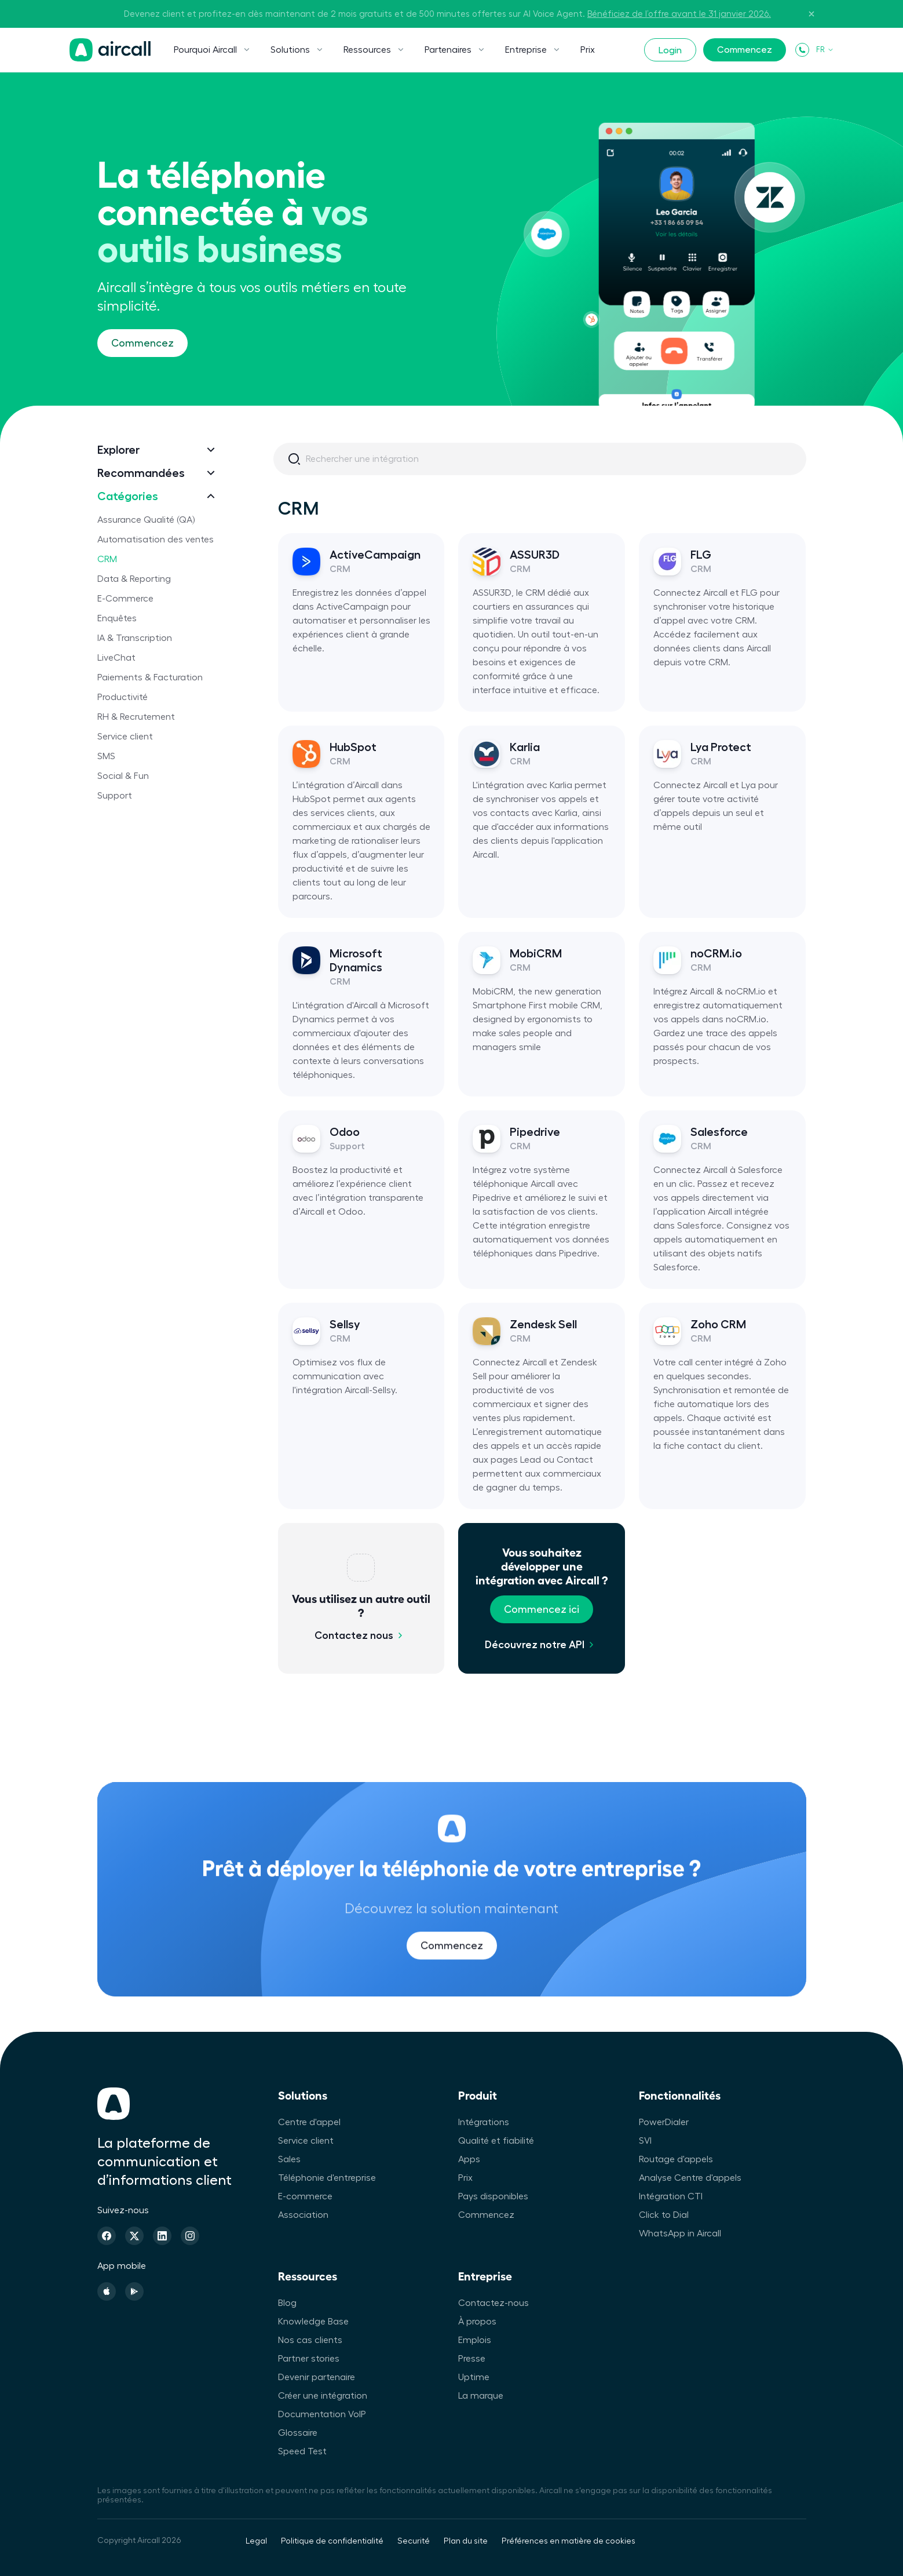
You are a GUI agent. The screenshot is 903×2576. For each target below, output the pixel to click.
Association (303, 2215)
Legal (256, 2541)
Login (670, 50)
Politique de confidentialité (332, 2541)
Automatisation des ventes (155, 539)
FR (825, 49)
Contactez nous (354, 1635)
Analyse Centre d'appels (690, 2178)
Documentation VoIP (322, 2414)
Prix (587, 49)
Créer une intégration (322, 2395)
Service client (125, 736)
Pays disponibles (493, 2196)
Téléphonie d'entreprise (327, 2178)
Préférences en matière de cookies (568, 2541)
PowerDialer (664, 2122)
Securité (413, 2541)
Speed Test (302, 2451)
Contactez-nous (493, 2303)
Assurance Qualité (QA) (146, 519)
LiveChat (116, 657)
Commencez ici (541, 1609)
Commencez (744, 49)
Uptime (473, 2377)
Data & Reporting (134, 579)
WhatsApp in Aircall (680, 2233)
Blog (287, 2303)
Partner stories (308, 2358)
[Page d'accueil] (110, 49)
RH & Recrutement (136, 717)
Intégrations (483, 2122)
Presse (471, 2358)
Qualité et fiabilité (496, 2140)
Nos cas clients (310, 2340)
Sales (289, 2159)
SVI (645, 2140)
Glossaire (297, 2432)
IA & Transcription (134, 638)
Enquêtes (117, 618)
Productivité (122, 697)
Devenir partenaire (316, 2377)
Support (114, 795)
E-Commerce (125, 598)
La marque (480, 2395)
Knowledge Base (313, 2321)
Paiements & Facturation (150, 677)
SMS (106, 756)
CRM (107, 559)
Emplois (474, 2340)
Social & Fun (123, 776)
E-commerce (305, 2196)
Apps (469, 2159)
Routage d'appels (676, 2159)
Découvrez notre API (534, 1644)
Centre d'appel (309, 2122)
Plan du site (466, 2541)
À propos (477, 2321)
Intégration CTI (671, 2196)
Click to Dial (664, 2215)
